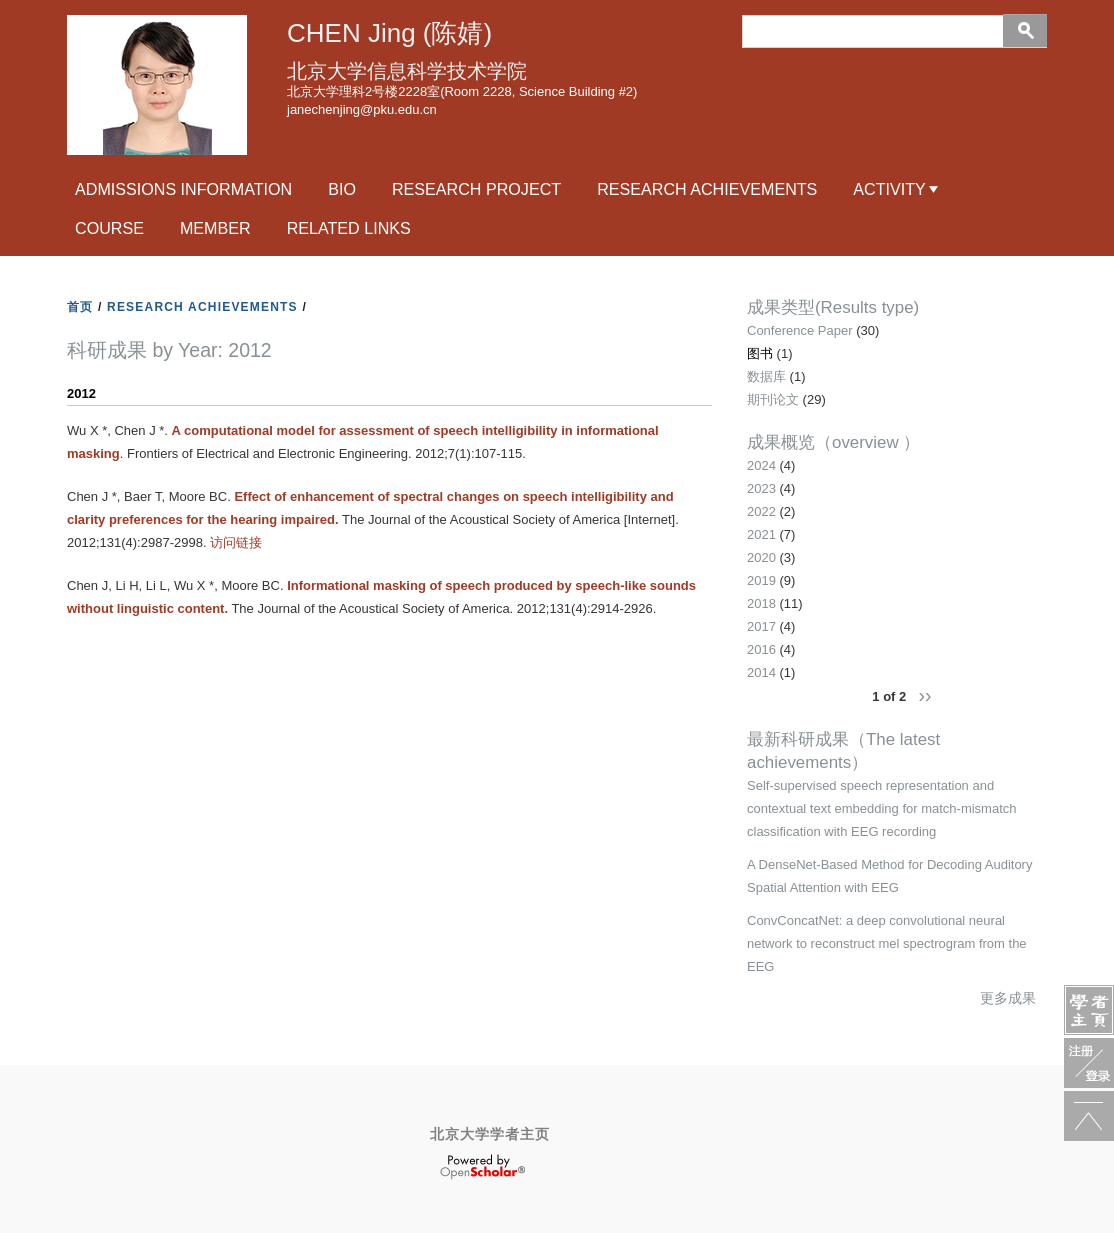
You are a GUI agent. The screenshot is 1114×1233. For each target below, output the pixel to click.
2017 (761, 626)
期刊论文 (773, 399)
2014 (761, 672)
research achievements (707, 189)
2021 (761, 534)
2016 (761, 649)
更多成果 (1008, 998)
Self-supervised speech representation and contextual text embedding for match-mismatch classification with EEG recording (882, 808)
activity (889, 189)
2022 (761, 511)
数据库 (766, 376)
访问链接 (236, 542)
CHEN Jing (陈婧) (389, 33)
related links (349, 228)
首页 (80, 307)
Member (215, 228)
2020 (761, 557)
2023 (761, 488)
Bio (342, 189)
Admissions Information (183, 189)
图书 (760, 353)
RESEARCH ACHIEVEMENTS (202, 307)
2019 (761, 580)
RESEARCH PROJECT (476, 189)
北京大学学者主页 (490, 1134)
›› (924, 695)
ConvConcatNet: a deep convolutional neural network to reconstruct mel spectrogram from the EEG (887, 943)
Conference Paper (800, 330)
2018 (761, 603)
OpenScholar (482, 1167)
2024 (761, 465)
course (109, 228)
